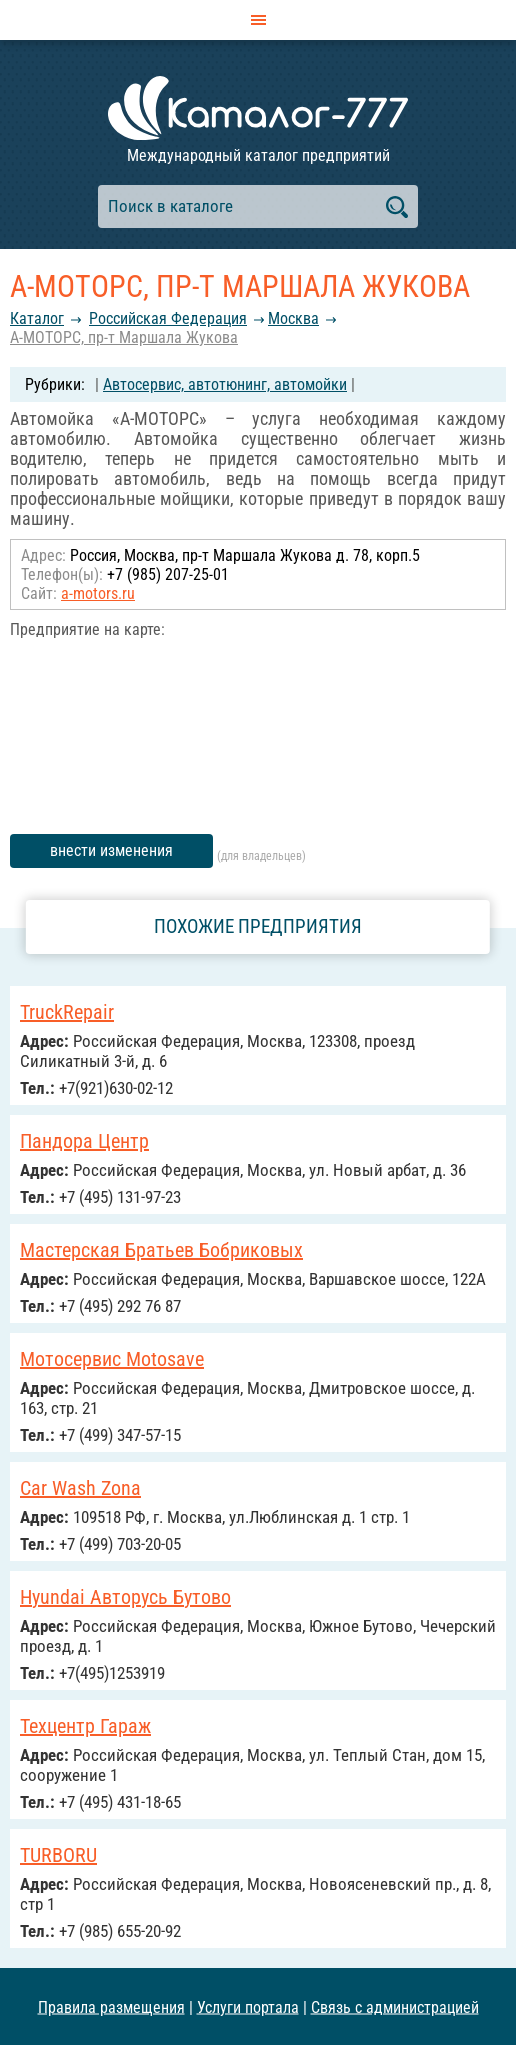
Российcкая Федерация (168, 318)
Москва (293, 318)
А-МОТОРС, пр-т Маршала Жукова (124, 337)
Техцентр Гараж (85, 1726)
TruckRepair (67, 1012)
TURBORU (58, 1855)
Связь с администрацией (395, 2006)
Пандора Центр (84, 1141)
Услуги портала (248, 2006)
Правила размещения (111, 2006)
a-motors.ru (98, 593)
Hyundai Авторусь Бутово (125, 1597)
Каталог (37, 318)
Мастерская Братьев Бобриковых (161, 1250)
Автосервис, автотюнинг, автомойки (225, 384)
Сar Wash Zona (80, 1488)
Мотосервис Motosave (112, 1359)
